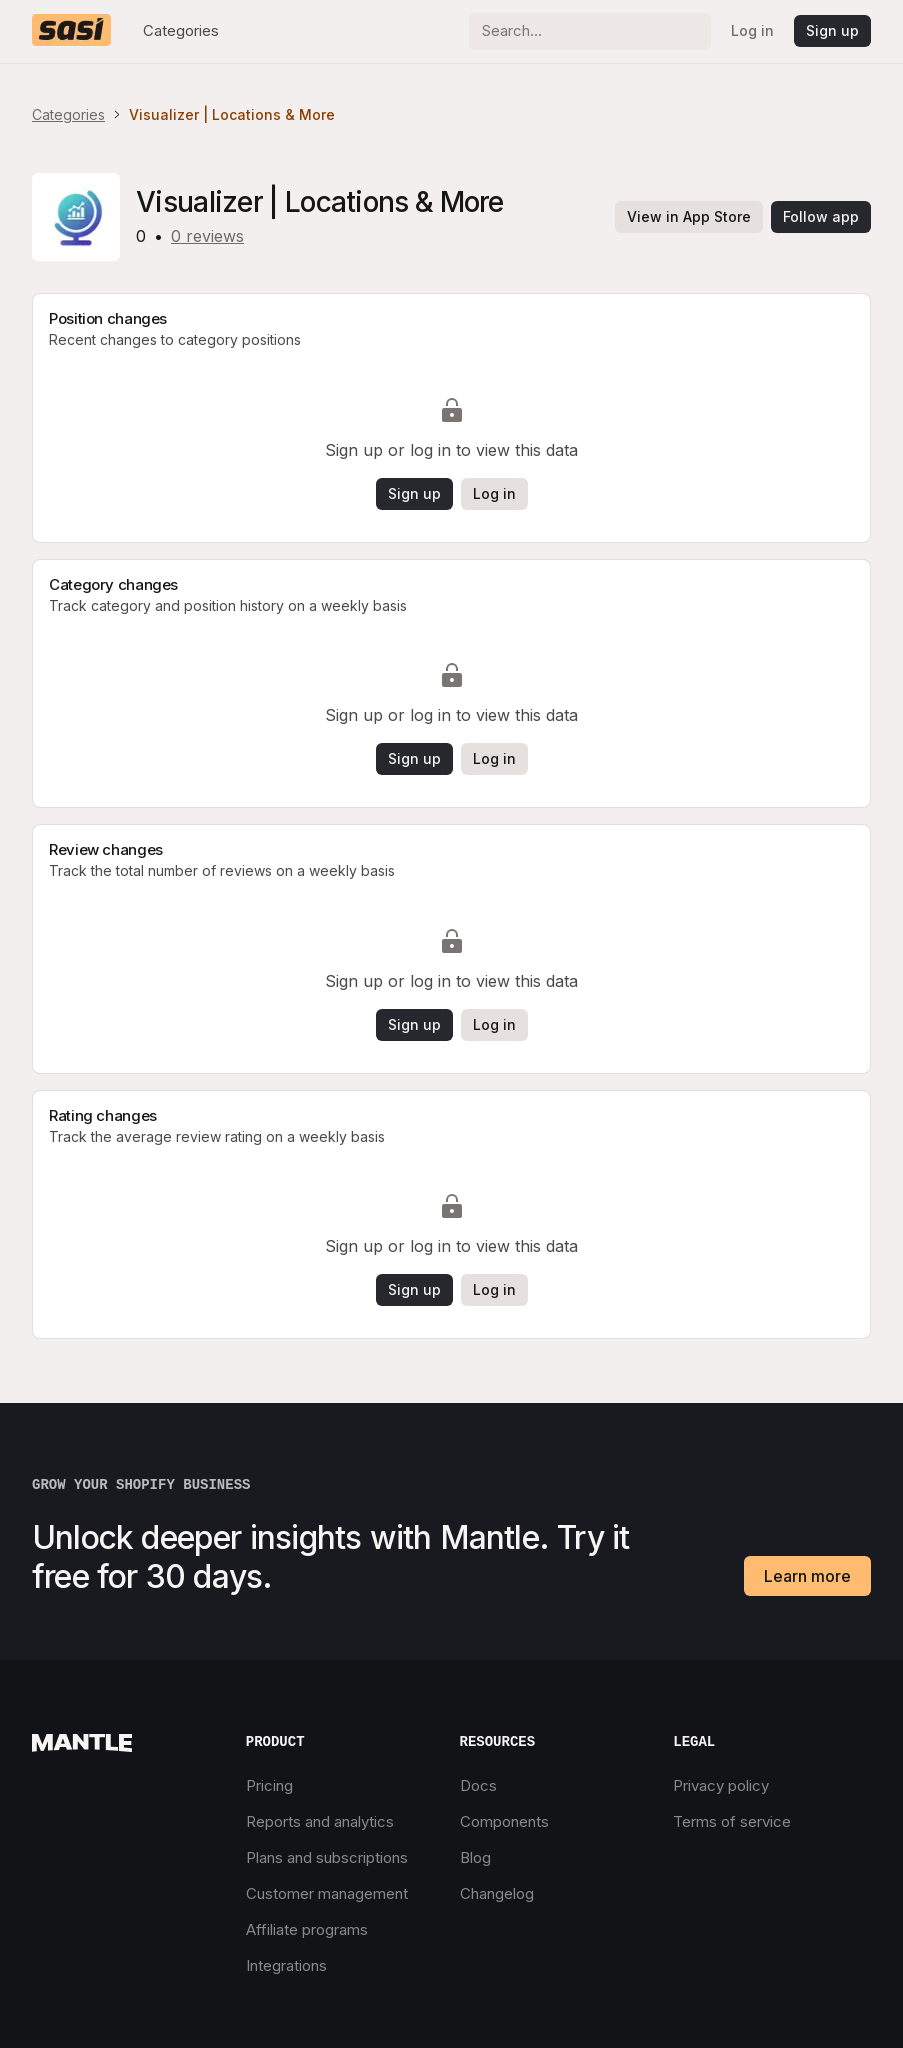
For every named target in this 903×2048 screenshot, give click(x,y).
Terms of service (732, 1821)
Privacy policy (721, 1785)
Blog (475, 1857)
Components (504, 1821)
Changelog (497, 1893)
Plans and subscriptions (327, 1857)
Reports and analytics (320, 1821)
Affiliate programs (307, 1929)
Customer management (327, 1893)
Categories (181, 30)
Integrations (286, 1965)
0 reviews (207, 236)
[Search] (590, 31)
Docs (478, 1785)
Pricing (269, 1785)
